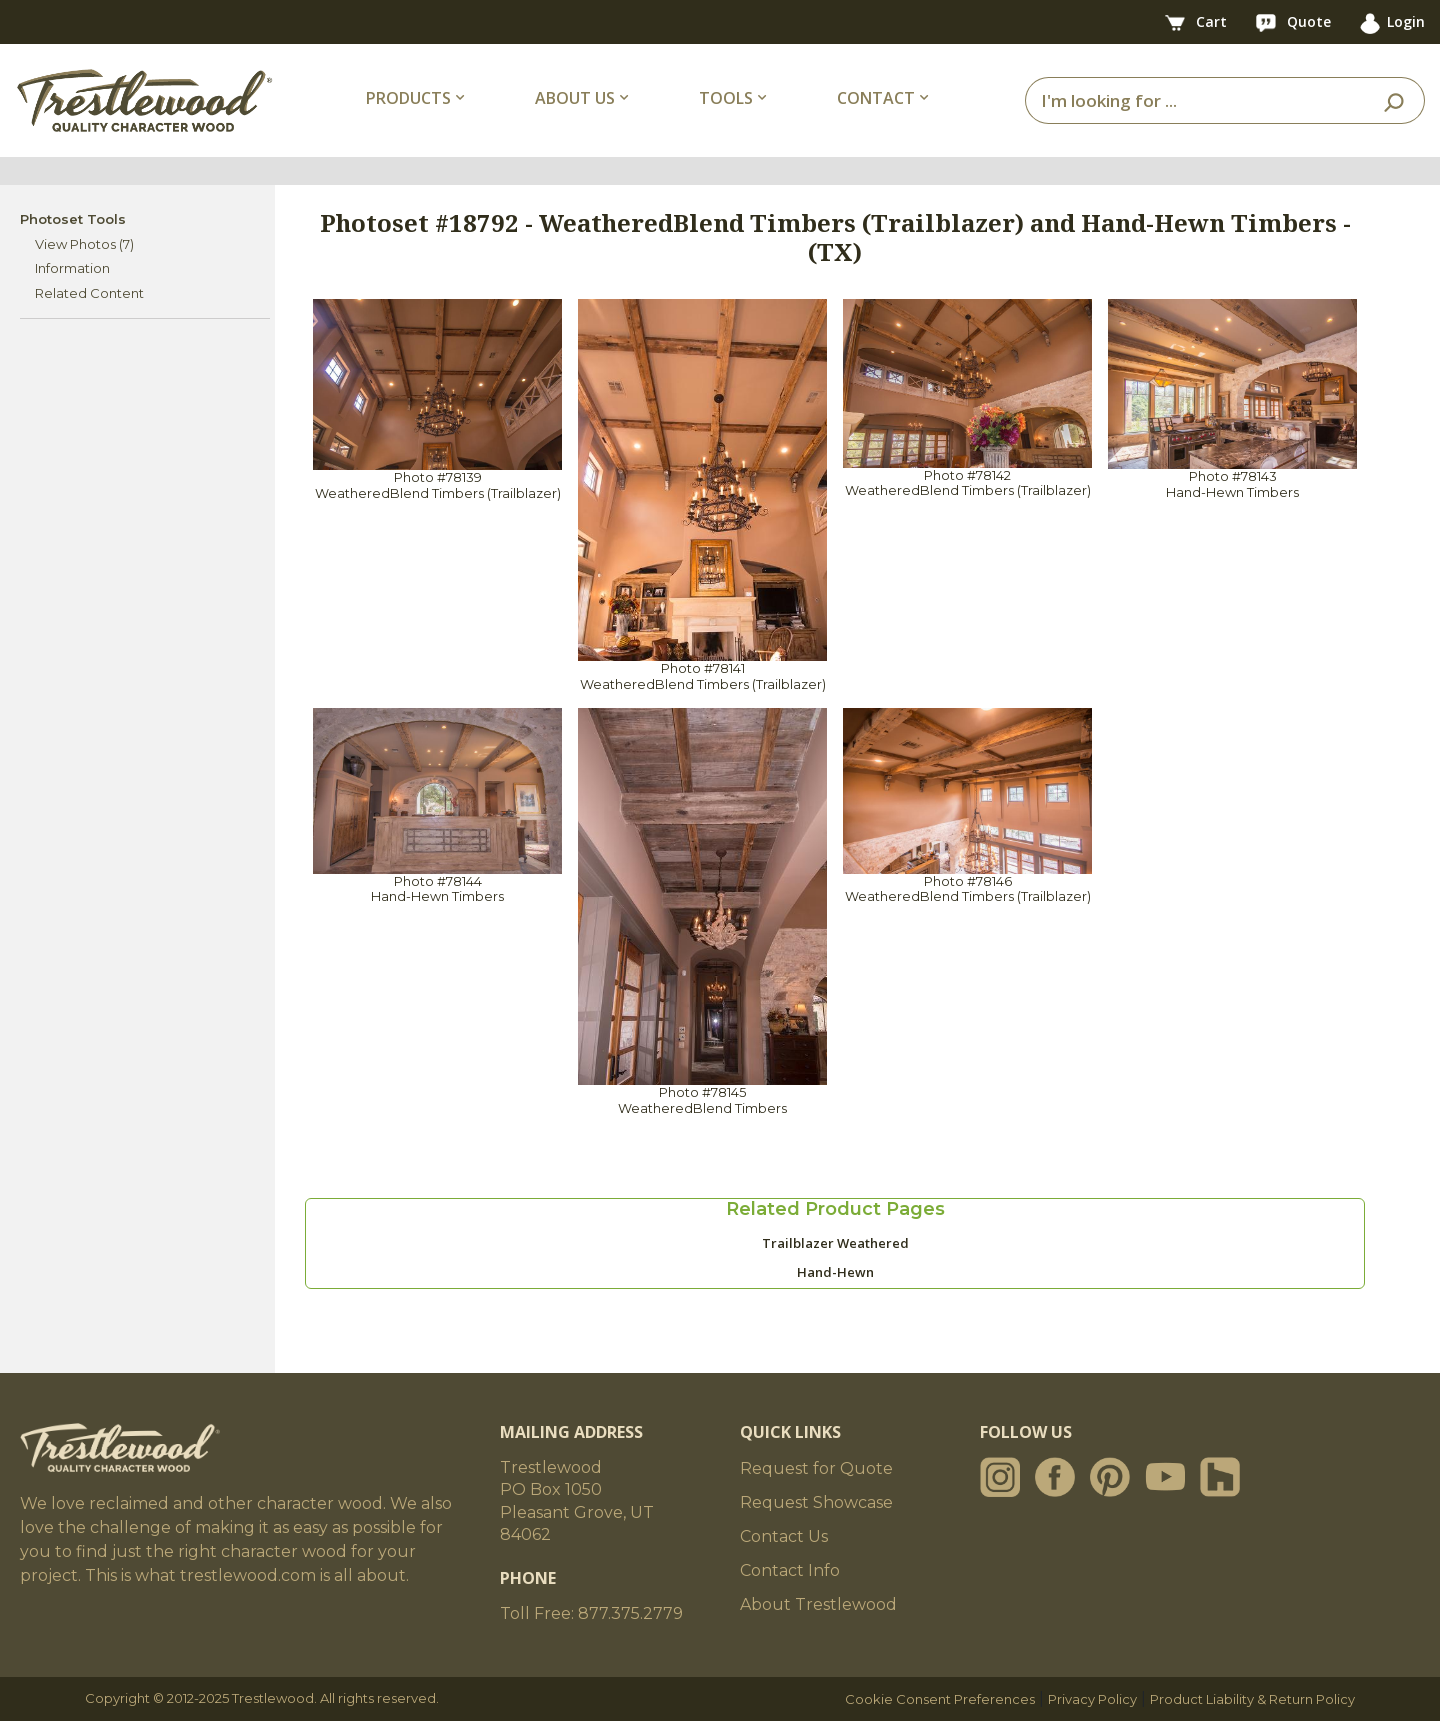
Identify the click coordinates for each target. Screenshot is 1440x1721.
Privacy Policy (1092, 1699)
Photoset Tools (73, 219)
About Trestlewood (818, 1604)
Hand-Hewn (835, 1272)
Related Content (89, 293)
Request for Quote (816, 1468)
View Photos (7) (84, 244)
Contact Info (790, 1570)
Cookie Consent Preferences (940, 1699)
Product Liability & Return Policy (1252, 1699)
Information (72, 268)
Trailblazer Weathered (835, 1243)
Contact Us (784, 1536)
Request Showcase (816, 1502)
